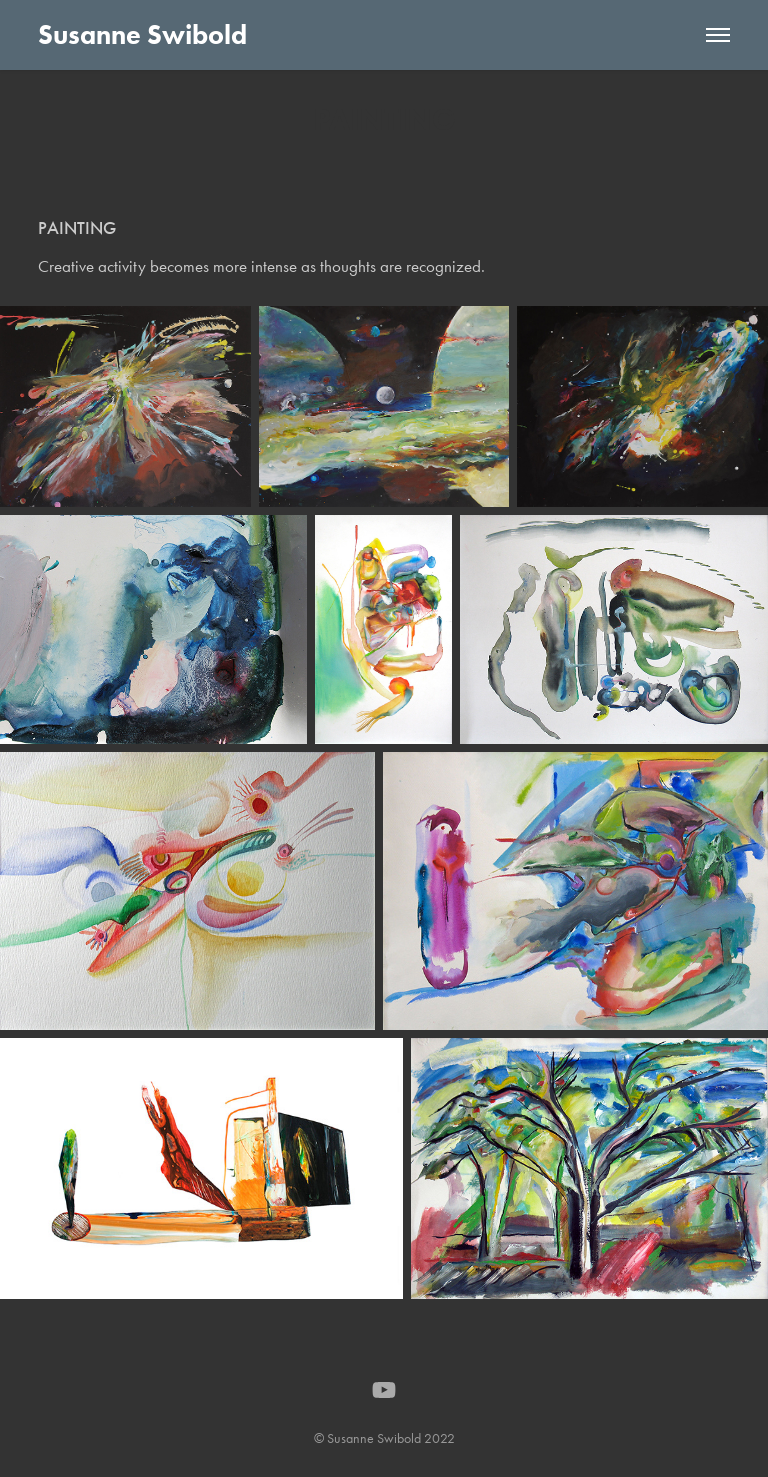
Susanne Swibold (142, 34)
